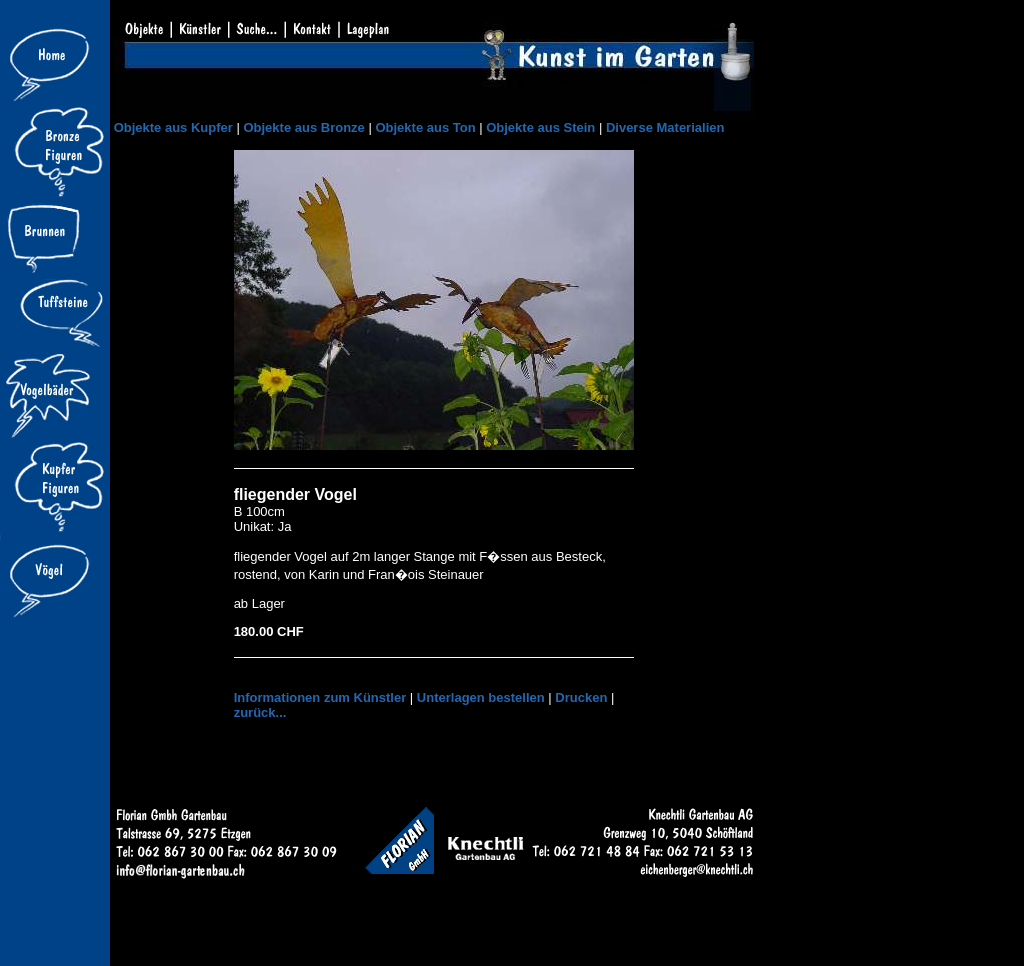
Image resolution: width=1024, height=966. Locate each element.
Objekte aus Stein (540, 127)
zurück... (260, 712)
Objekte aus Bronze (303, 127)
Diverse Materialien (665, 127)
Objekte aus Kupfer (173, 127)
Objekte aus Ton (425, 127)
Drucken (581, 697)
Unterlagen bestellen (481, 697)
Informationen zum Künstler (320, 697)
